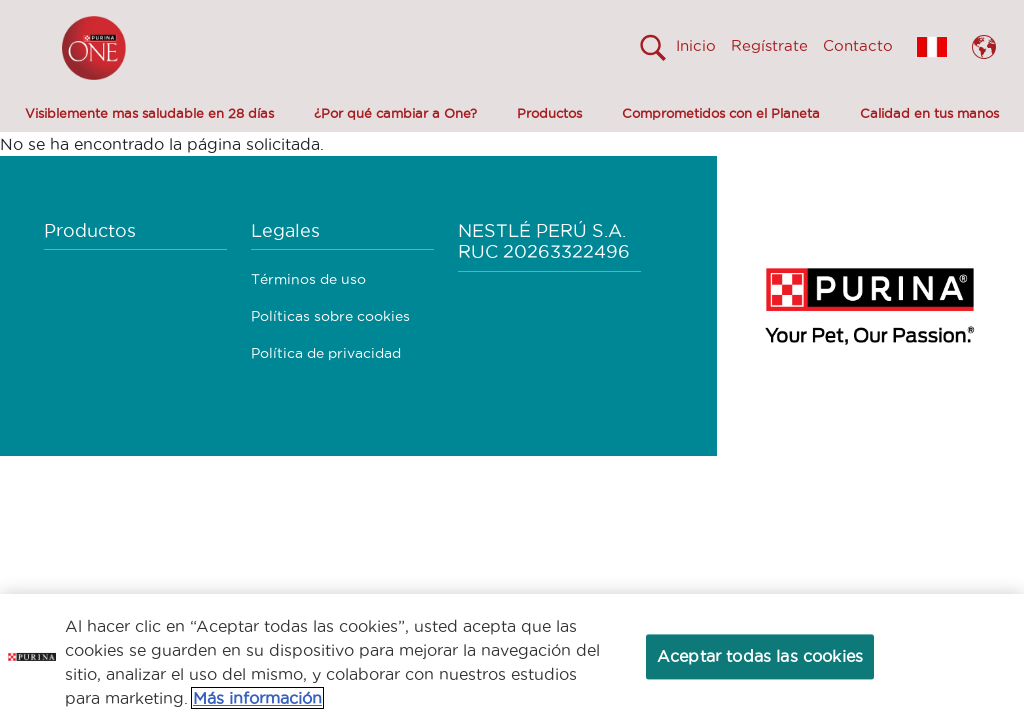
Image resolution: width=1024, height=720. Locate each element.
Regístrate (769, 45)
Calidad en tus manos (929, 113)
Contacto (858, 45)
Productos (549, 113)
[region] (512, 657)
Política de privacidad (326, 353)
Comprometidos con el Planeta (721, 113)
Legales (285, 230)
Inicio (696, 45)
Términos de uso (308, 279)
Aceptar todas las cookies (760, 656)
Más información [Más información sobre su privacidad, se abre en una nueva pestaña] (257, 698)
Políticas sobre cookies (330, 316)
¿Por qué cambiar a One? (395, 113)
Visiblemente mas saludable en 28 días (149, 113)
